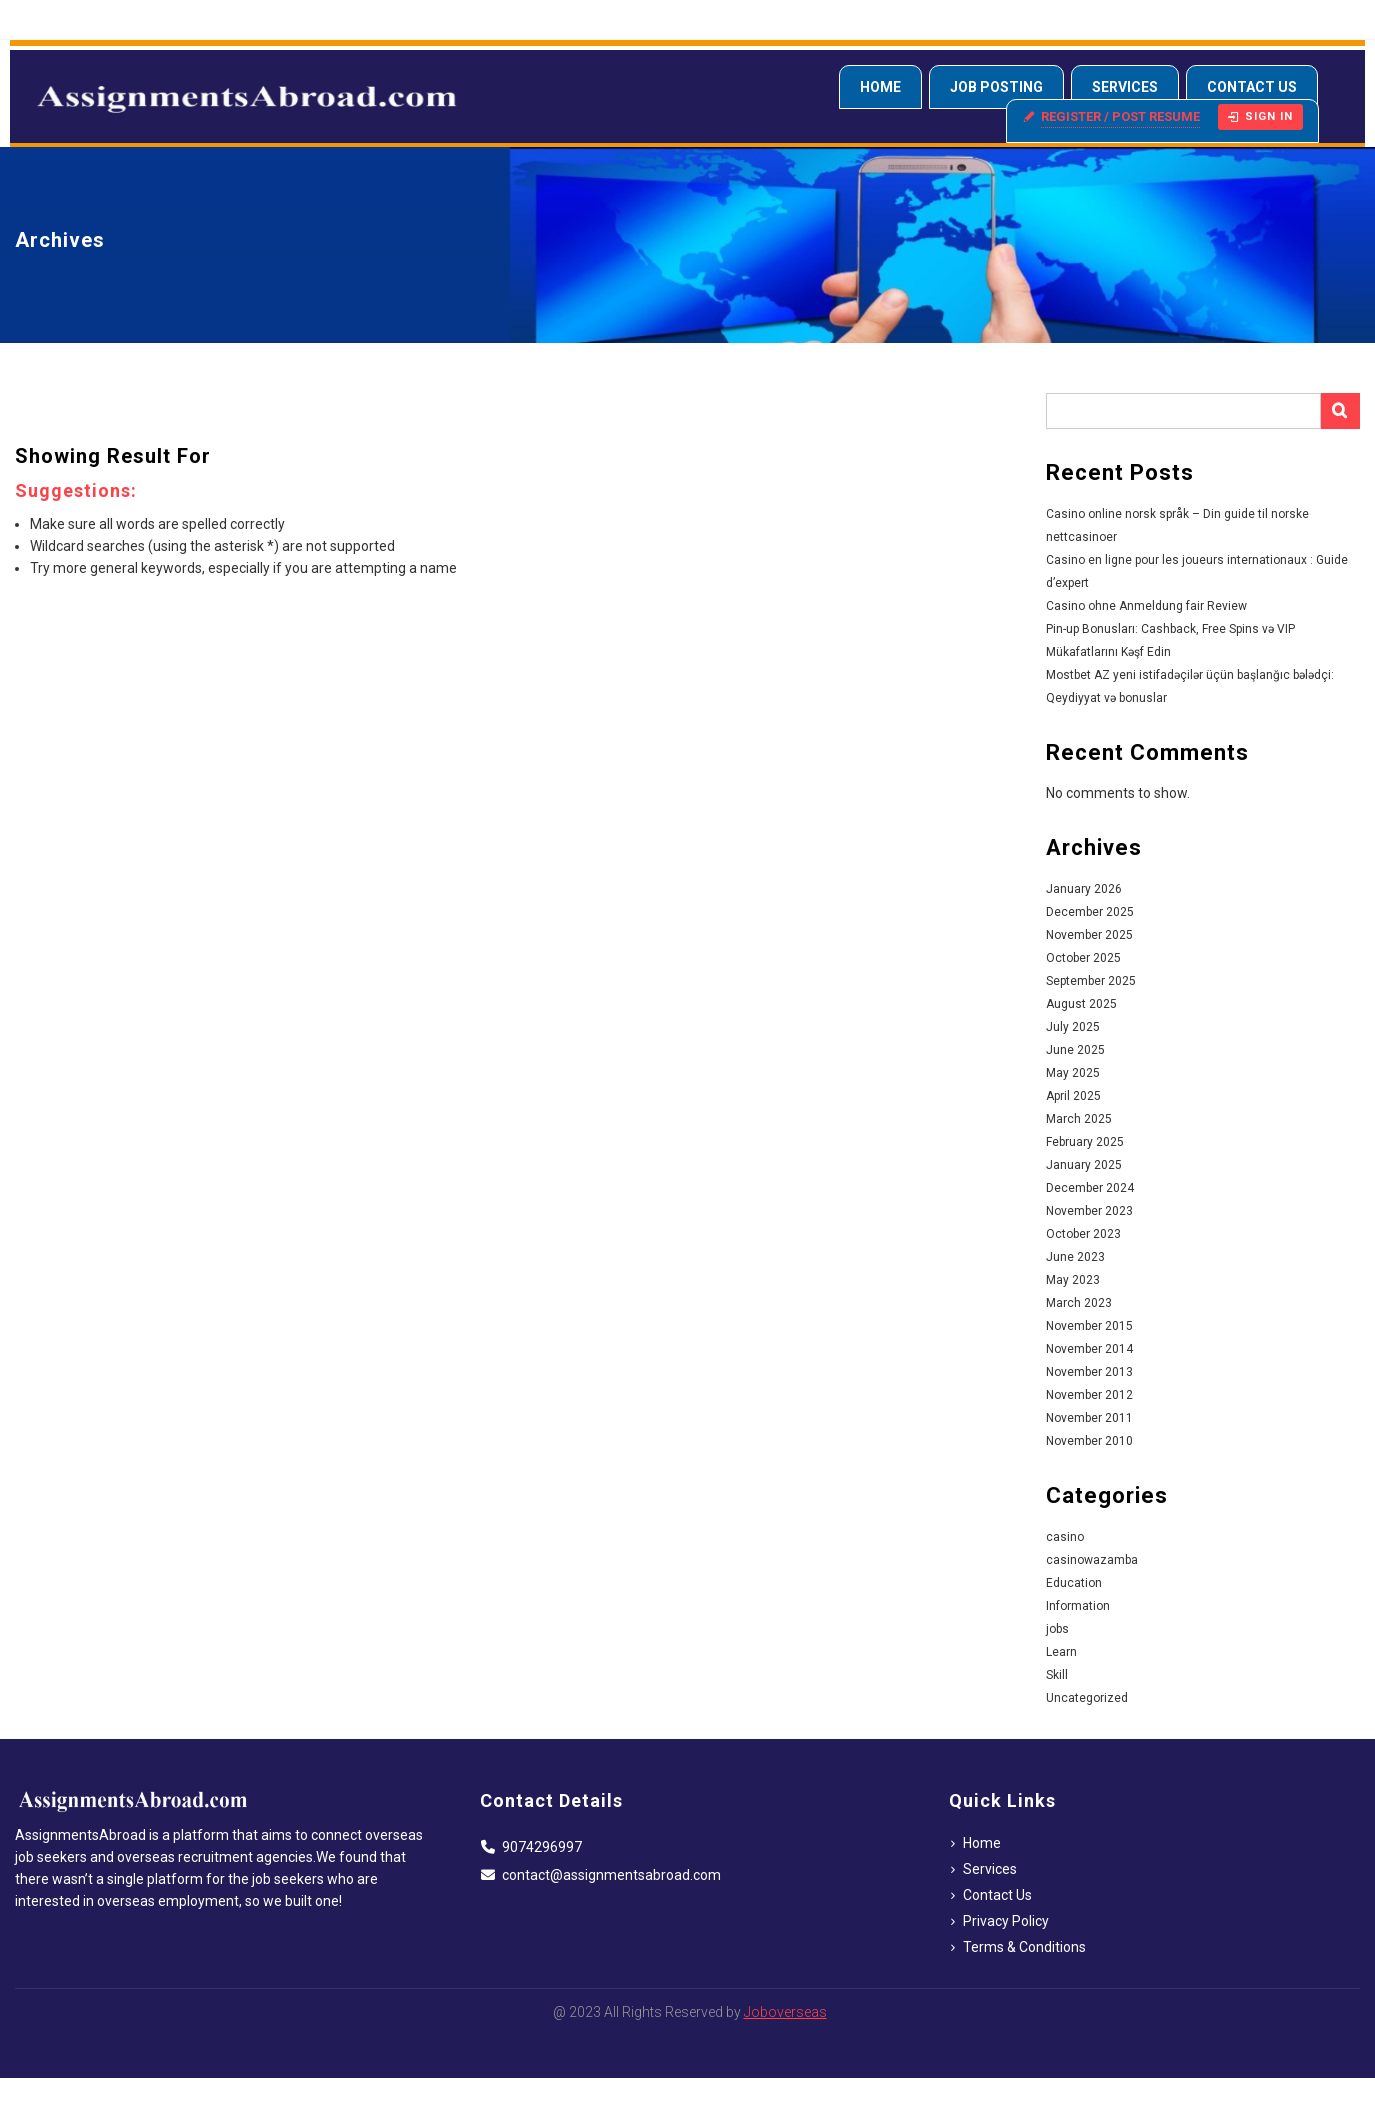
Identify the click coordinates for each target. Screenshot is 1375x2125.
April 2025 (1073, 1096)
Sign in (1260, 116)
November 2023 (1089, 1211)
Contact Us (1252, 87)
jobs (1057, 1629)
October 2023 (1083, 1234)
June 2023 (1075, 1257)
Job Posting (996, 87)
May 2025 (1073, 1073)
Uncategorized (1087, 1698)
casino (1065, 1537)
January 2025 (1084, 1165)
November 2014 (1089, 1349)
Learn (1061, 1652)
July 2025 (1073, 1027)
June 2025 (1075, 1050)
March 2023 (1079, 1303)
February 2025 (1085, 1142)
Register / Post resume (1120, 116)
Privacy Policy (1006, 1921)
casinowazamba (1092, 1560)
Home (880, 87)
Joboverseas (785, 2012)
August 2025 (1081, 1004)
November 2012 (1089, 1395)
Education (1074, 1583)
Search (1340, 411)
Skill (1057, 1675)
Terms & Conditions (1024, 1947)
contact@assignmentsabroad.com (611, 1875)
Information (1078, 1606)
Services (1125, 87)
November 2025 (1089, 935)
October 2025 (1083, 958)
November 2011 (1089, 1418)
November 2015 (1089, 1326)
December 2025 (1090, 912)
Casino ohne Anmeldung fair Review (1146, 606)
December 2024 (1090, 1188)
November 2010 (1089, 1441)
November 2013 (1089, 1372)
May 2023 (1073, 1280)
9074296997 (542, 1847)
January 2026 (1084, 889)
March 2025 (1079, 1119)
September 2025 (1091, 981)
